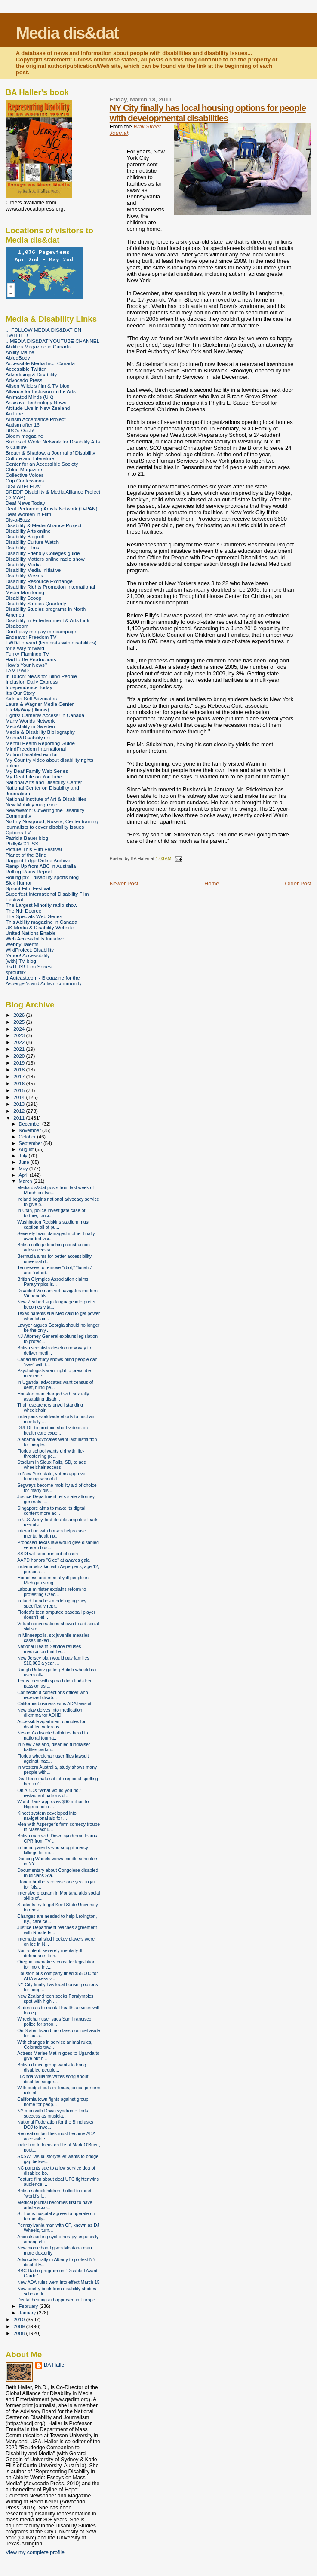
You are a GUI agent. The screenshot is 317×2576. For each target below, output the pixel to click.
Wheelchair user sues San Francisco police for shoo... (54, 2021)
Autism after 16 (23, 424)
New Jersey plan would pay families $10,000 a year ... (53, 1660)
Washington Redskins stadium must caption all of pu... (53, 1224)
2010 (19, 2319)
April (24, 1175)
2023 (19, 1035)
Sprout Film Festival (28, 888)
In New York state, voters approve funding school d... (51, 1476)
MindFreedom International (36, 748)
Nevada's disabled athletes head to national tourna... (52, 1735)
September (31, 1143)
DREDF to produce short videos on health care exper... (52, 1430)
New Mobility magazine (32, 804)
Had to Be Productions (31, 659)
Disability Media (23, 564)
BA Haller (55, 2365)
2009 (19, 2326)
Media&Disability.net (28, 737)
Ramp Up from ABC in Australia (41, 866)
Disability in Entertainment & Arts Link (47, 620)
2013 (19, 1104)
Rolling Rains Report (29, 871)
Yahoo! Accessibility (28, 955)
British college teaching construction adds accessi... (53, 1247)
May (24, 1168)
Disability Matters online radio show (45, 559)
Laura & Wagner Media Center (40, 704)
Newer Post (124, 883)
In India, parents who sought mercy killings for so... (52, 1850)
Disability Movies (24, 575)
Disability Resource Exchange (39, 581)
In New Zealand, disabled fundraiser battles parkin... (53, 1747)
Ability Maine (20, 352)
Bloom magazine (24, 436)
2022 (19, 1042)
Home (211, 883)
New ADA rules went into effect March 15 (58, 2282)
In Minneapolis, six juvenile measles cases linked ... (53, 1638)
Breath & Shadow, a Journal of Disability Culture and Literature (50, 455)
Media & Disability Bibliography (40, 732)
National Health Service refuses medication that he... (49, 1649)
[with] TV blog (21, 961)
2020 (19, 1056)
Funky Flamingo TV (27, 653)
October (28, 1136)
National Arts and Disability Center (44, 782)
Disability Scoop (23, 598)
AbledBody (18, 357)
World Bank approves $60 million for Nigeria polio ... (53, 1804)
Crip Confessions (25, 480)
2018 (19, 1069)
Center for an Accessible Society (42, 464)
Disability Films (22, 547)
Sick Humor (19, 882)
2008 (19, 2333)
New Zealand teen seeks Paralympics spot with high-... (55, 1998)
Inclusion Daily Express (32, 681)
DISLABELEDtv (23, 486)
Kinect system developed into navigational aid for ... (47, 1815)
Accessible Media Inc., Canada (40, 363)
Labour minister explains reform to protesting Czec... (51, 1592)
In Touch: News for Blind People (41, 676)
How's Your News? (26, 665)
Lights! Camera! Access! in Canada (45, 715)
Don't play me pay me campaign (41, 631)
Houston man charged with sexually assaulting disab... (53, 1396)
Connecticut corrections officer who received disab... (52, 1695)
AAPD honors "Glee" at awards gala (53, 1560)
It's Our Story (20, 693)
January (28, 2312)
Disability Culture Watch (32, 542)
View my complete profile (35, 2552)
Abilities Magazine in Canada (38, 346)
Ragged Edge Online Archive (38, 860)
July (24, 1155)
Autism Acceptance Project (35, 419)
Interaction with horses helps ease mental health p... (51, 1533)
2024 (19, 1029)
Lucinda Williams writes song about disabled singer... (52, 2079)
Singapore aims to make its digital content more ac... (51, 1510)
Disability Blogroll (25, 536)
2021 (19, 1049)
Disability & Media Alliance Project (44, 525)
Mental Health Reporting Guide (40, 743)
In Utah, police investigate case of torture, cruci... (51, 1213)
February (29, 2306)
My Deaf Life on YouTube (34, 776)
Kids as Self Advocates (31, 698)
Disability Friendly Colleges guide (43, 553)
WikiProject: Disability (30, 949)
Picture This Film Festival (34, 849)
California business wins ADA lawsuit (54, 1703)
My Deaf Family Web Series (37, 771)
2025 (19, 1022)
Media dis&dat (67, 33)
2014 (19, 1097)
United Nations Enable (31, 933)
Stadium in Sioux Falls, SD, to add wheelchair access (51, 1464)
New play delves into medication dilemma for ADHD (49, 1712)
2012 (19, 1111)
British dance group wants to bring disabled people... (51, 2067)
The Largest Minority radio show (41, 905)
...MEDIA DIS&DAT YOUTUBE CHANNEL (52, 341)
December (30, 1123)
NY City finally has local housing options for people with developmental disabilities (208, 113)
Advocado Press (24, 380)
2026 (19, 1015)
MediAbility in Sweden (30, 726)
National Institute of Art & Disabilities (46, 799)
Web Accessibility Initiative (35, 938)
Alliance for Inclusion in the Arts (41, 391)
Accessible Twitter (26, 369)
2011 (19, 1117)
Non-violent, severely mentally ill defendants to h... (49, 1953)
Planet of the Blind (26, 855)
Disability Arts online (28, 531)
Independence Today (29, 687)
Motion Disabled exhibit (32, 754)
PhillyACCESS (22, 843)
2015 (19, 1090)
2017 (19, 1076)
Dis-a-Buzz (18, 519)
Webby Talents (22, 944)
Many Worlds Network (30, 720)
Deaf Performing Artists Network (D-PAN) (51, 508)
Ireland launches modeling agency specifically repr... (51, 1603)
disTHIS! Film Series (29, 966)
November (30, 1130)
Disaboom (17, 626)
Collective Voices (25, 475)
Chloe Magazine (24, 469)
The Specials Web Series (34, 916)
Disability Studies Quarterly (36, 603)
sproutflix (16, 972)
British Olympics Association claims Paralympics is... (52, 1281)
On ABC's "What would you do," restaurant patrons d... (49, 1793)
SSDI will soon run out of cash (47, 1553)
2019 (19, 1062)
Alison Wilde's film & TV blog (38, 385)
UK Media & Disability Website (40, 927)
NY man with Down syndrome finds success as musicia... (52, 2113)
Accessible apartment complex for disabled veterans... (51, 1724)
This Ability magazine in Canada (41, 922)
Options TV (18, 832)
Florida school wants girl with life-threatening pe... (50, 1453)
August (27, 1149)
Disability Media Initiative (33, 570)
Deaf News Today (25, 503)
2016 (19, 1083)
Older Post (298, 883)
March (26, 1181)
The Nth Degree (23, 910)
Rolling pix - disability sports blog (42, 877)
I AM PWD (17, 670)
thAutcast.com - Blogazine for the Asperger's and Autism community (44, 980)
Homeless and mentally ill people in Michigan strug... (53, 1580)
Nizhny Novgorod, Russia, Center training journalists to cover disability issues (52, 824)
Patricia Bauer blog (27, 838)
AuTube (14, 413)
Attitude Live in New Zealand (38, 408)
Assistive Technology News (36, 402)
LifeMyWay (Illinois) (27, 709)
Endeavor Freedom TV (31, 637)
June (25, 1162)
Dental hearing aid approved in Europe (56, 2299)
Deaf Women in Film (28, 514)
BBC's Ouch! (20, 430)
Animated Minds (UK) (29, 397)
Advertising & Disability (31, 374)
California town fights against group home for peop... (52, 2102)
